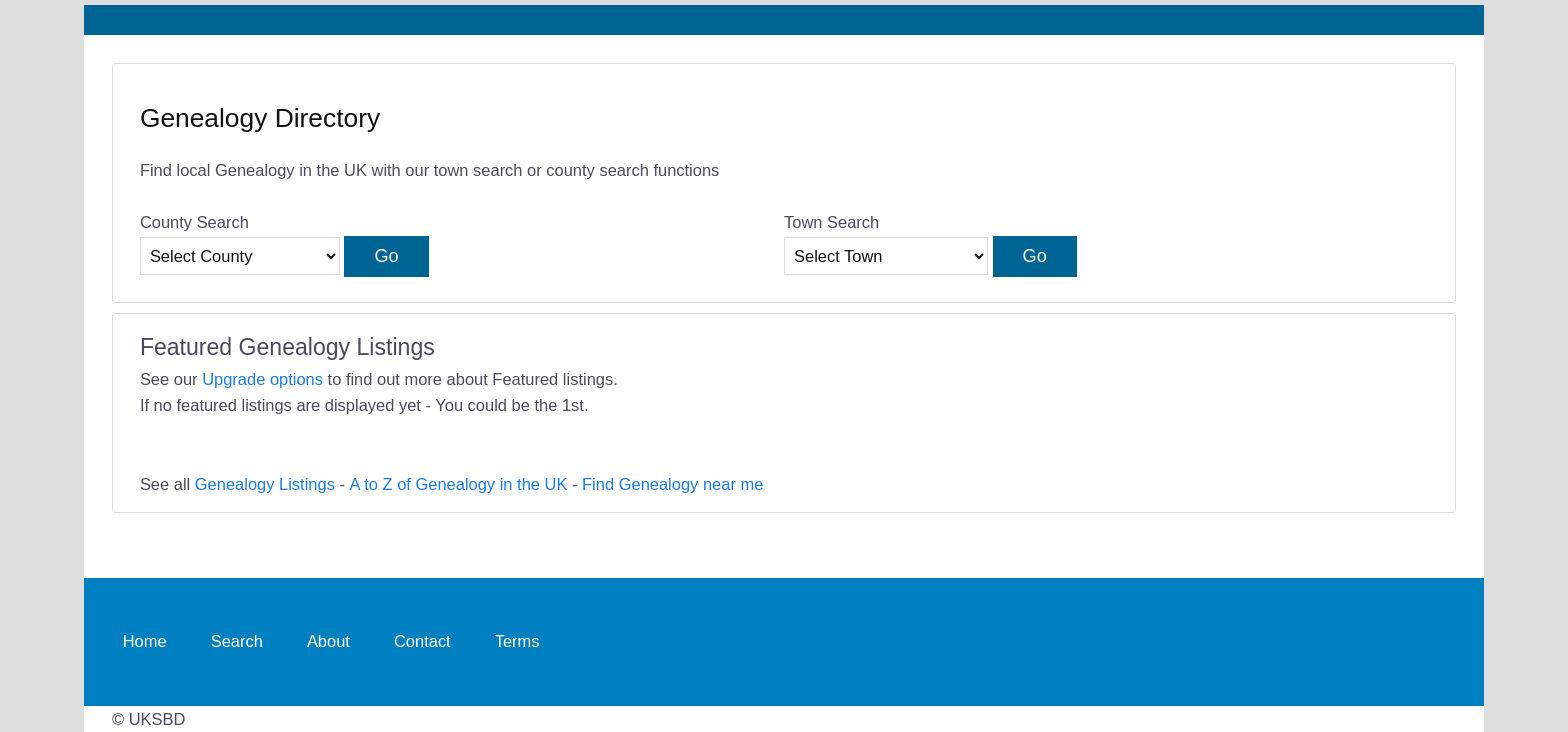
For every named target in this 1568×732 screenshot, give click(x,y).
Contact (422, 641)
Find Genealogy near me (672, 484)
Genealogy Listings (265, 484)
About (328, 641)
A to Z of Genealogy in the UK (459, 484)
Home (145, 641)
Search (237, 641)
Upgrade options (262, 379)
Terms (517, 641)
